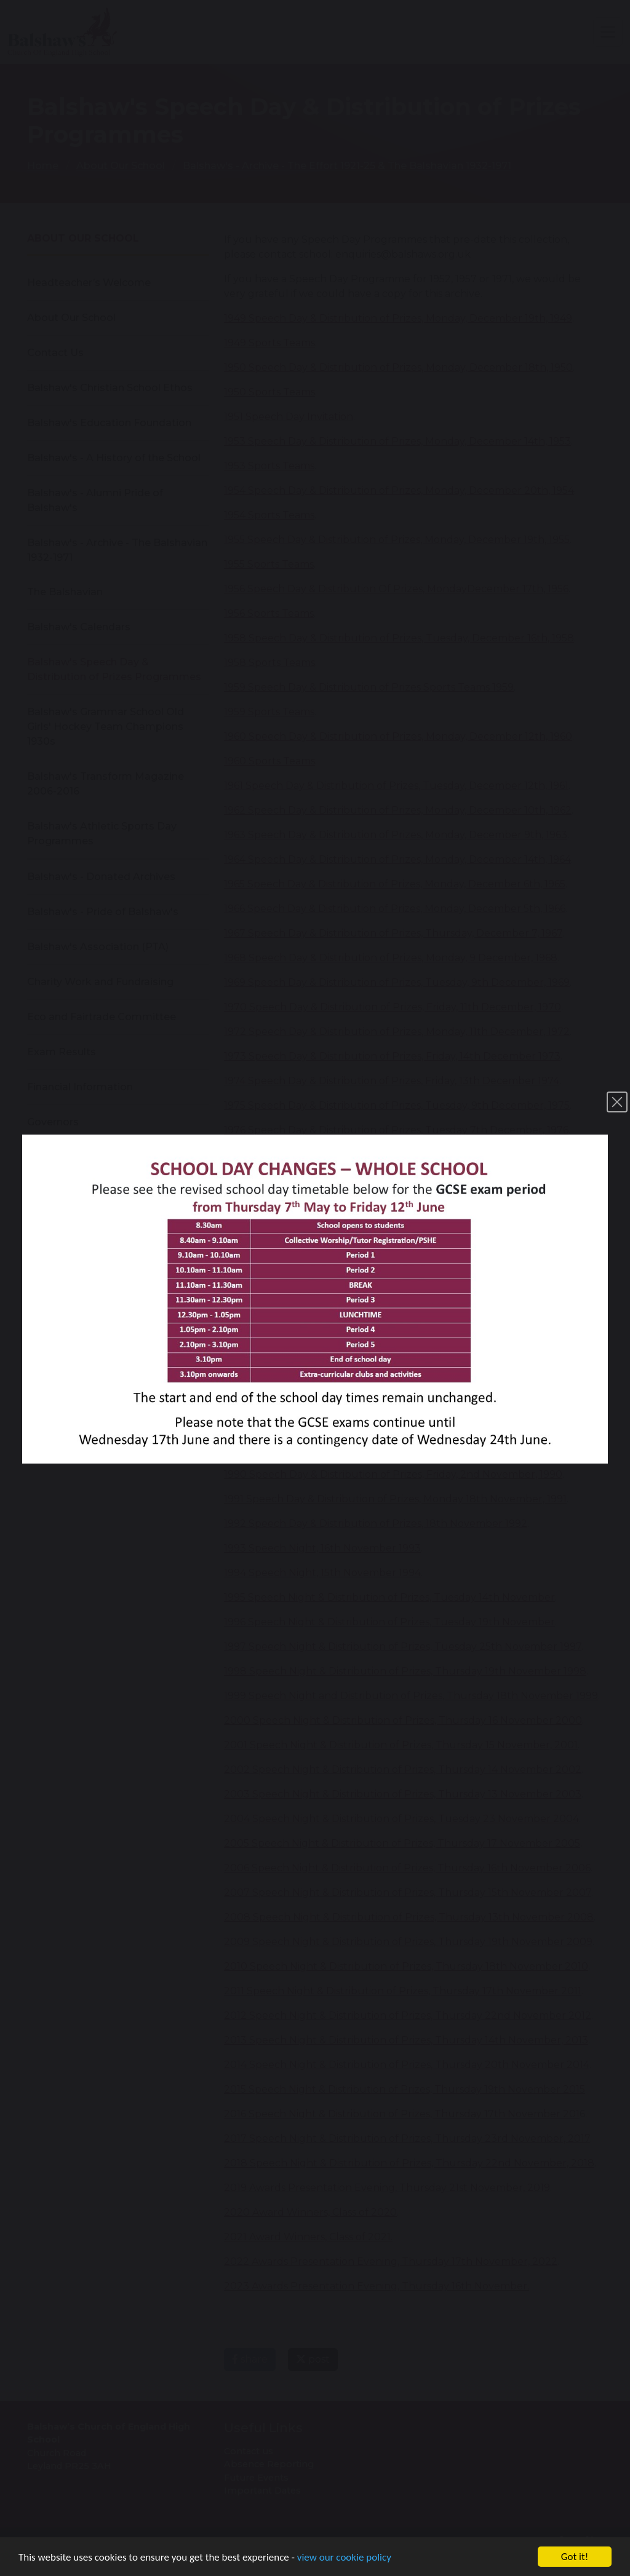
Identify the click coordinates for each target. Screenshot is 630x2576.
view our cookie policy (344, 2557)
